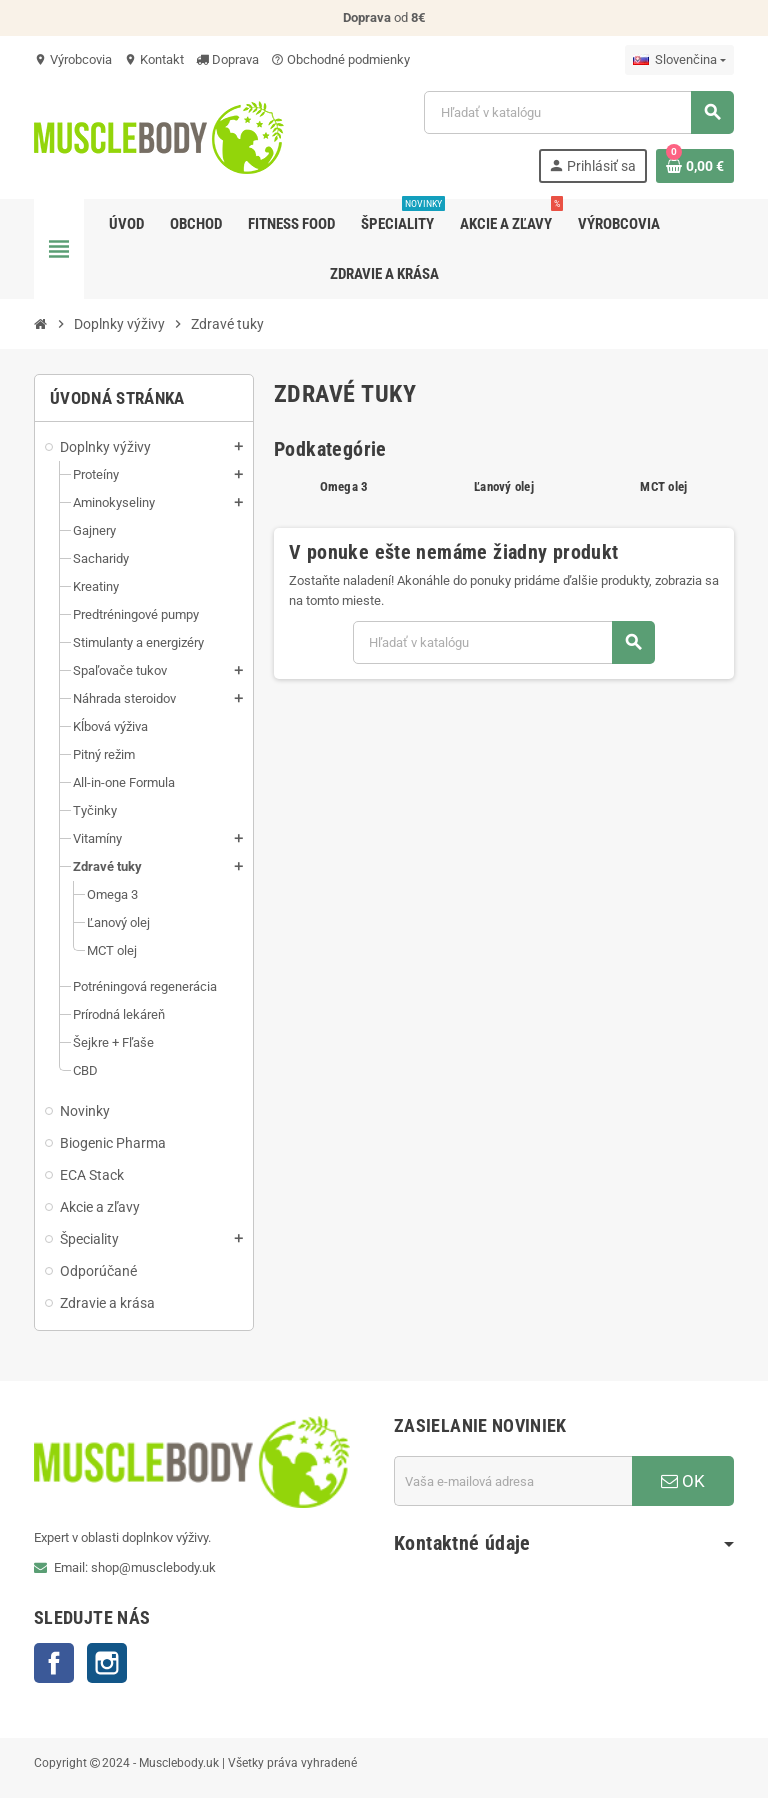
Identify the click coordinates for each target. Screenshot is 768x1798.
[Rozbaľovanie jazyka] (679, 60)
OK (683, 1481)
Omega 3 (344, 486)
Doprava (227, 59)
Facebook (54, 1663)
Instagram (107, 1663)
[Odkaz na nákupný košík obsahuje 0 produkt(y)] (695, 166)
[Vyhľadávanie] (578, 112)
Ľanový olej (504, 486)
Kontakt (154, 59)
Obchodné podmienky (340, 59)
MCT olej (663, 486)
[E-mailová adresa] (513, 1481)
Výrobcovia (73, 59)
